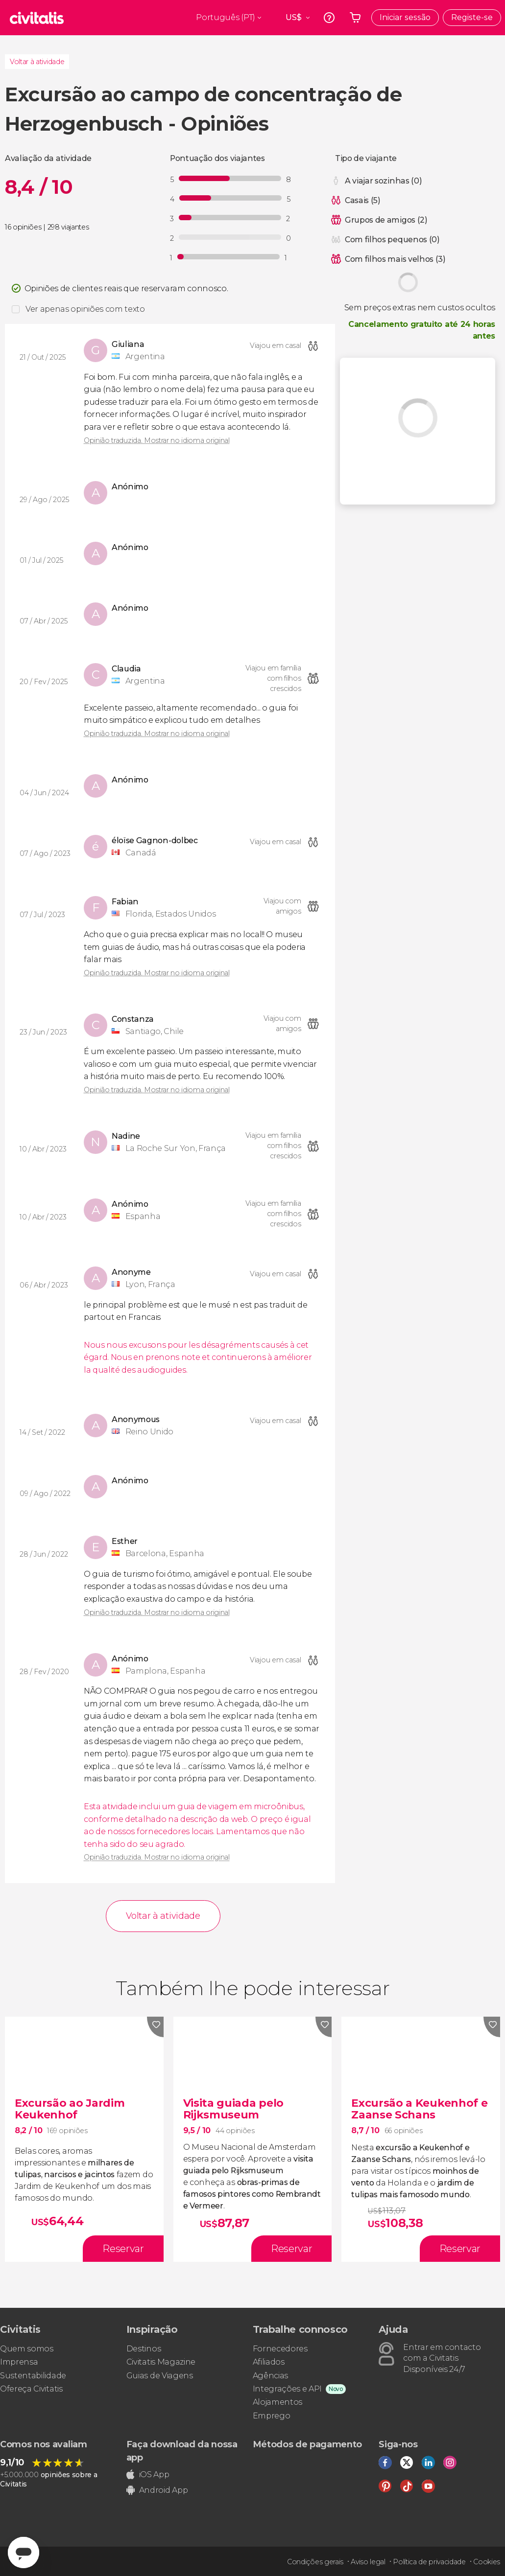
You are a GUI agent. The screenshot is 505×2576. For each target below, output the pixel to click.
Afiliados (269, 2362)
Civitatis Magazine (160, 2362)
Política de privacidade (429, 2561)
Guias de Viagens (159, 2375)
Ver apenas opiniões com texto (85, 309)
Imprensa (19, 2362)
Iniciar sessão (405, 17)
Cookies (486, 2561)
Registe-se (472, 17)
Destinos (143, 2348)
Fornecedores (280, 2348)
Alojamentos (277, 2402)
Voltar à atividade (37, 61)
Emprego (271, 2415)
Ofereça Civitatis (31, 2388)
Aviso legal (368, 2561)
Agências (270, 2375)
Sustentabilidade (33, 2375)
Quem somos (26, 2348)
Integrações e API (287, 2388)
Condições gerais (315, 2561)
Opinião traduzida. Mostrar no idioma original (157, 440)
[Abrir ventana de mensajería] (23, 2552)
